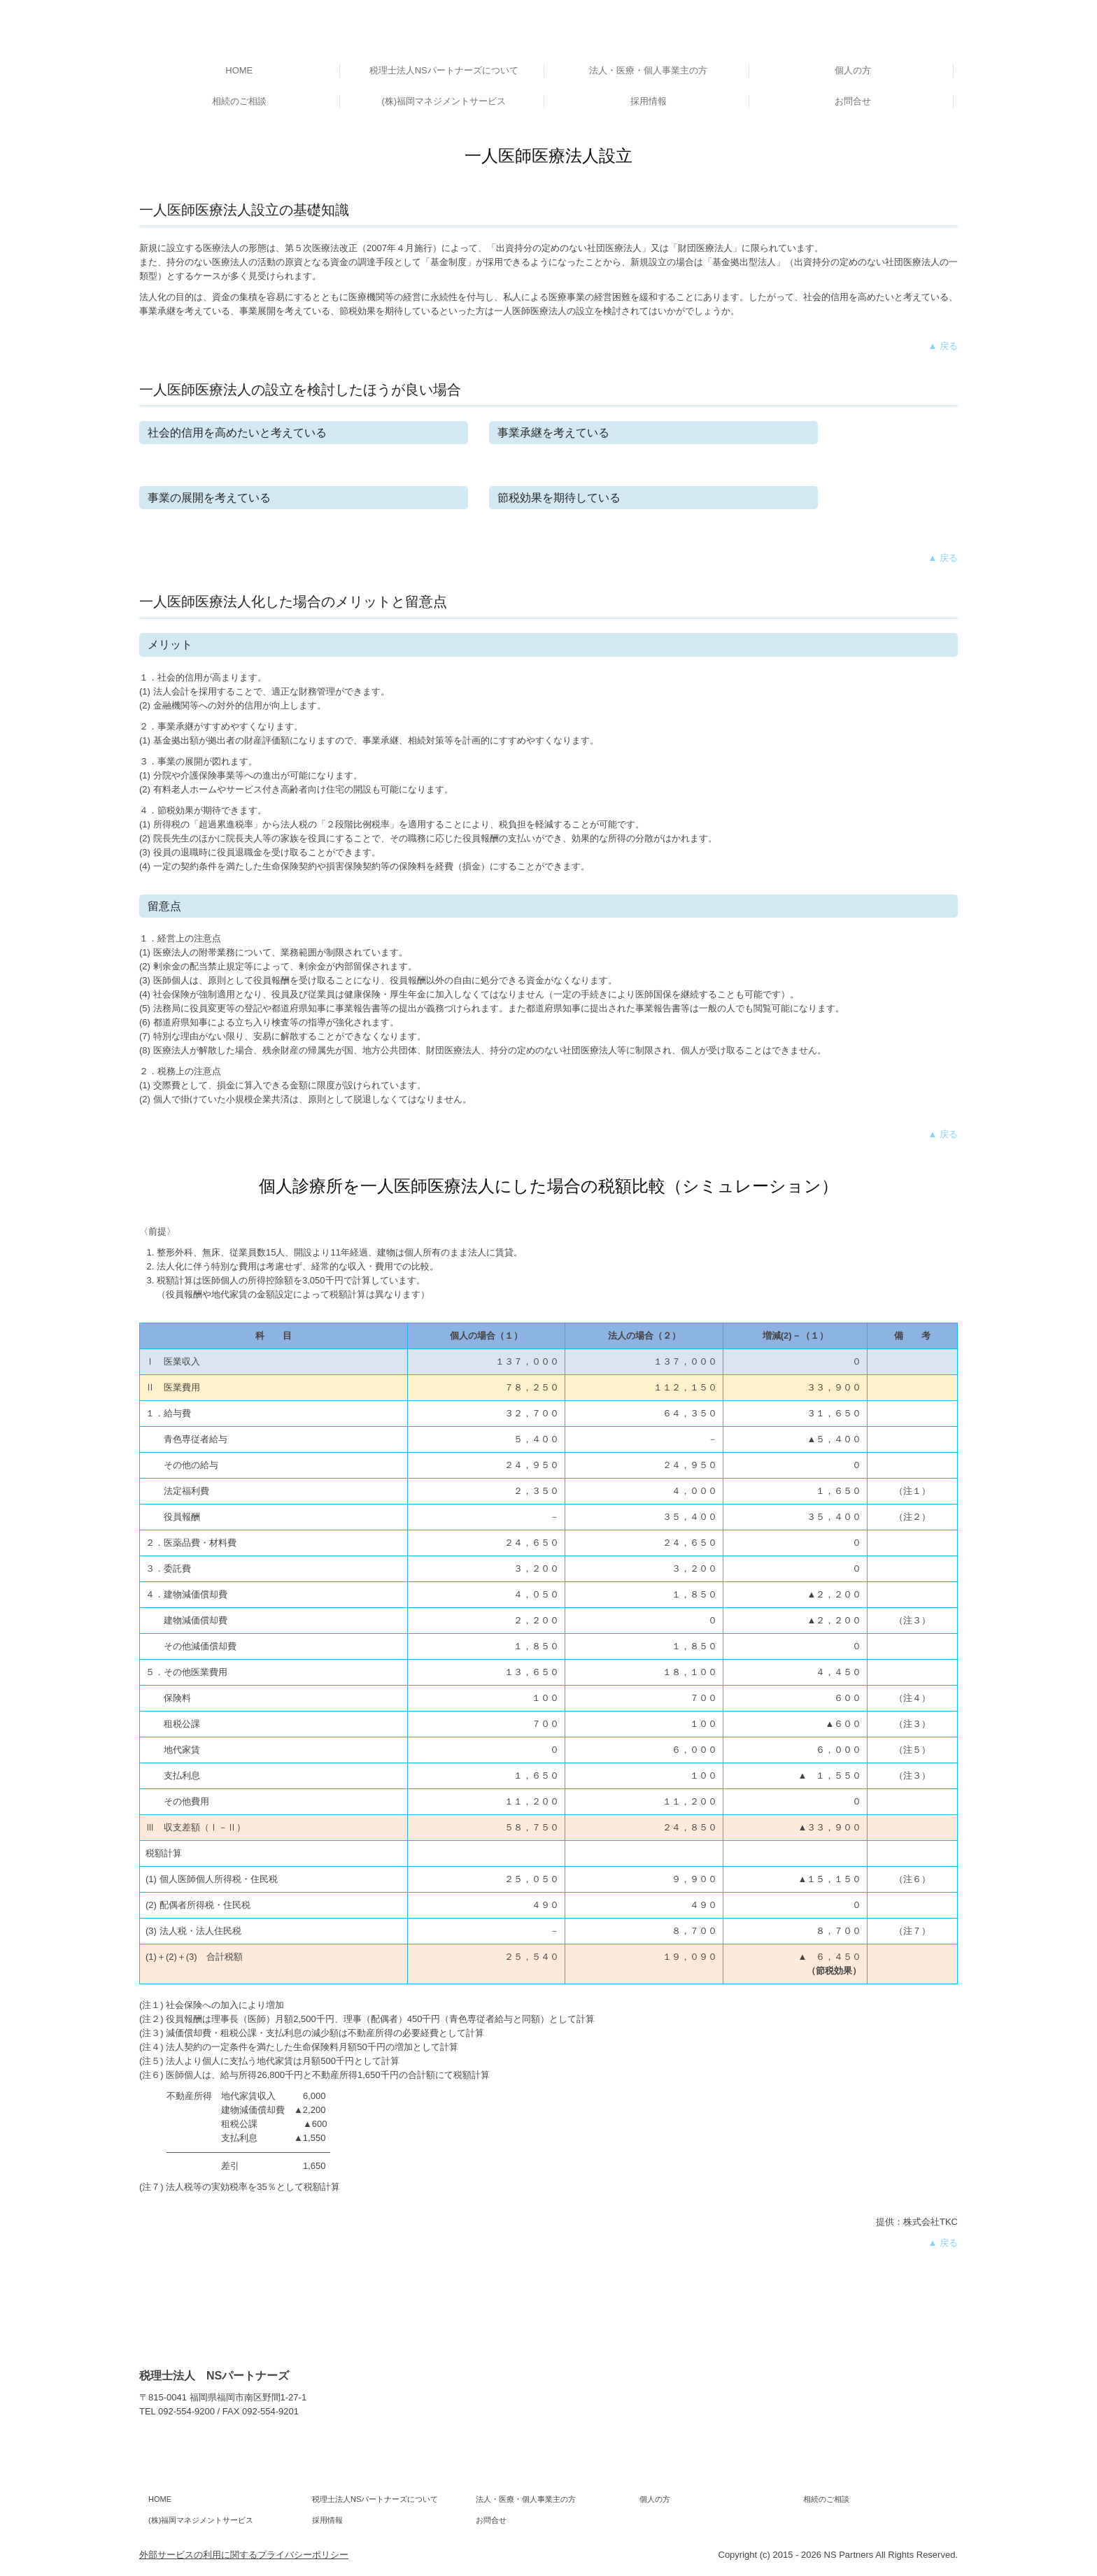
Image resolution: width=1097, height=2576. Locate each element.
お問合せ (853, 101)
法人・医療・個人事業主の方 (648, 70)
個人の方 (853, 70)
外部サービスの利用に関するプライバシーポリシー (243, 2554)
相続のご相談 (239, 101)
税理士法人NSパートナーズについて (443, 70)
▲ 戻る (943, 346)
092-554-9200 (186, 2411)
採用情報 (648, 101)
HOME (239, 70)
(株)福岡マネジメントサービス (443, 101)
